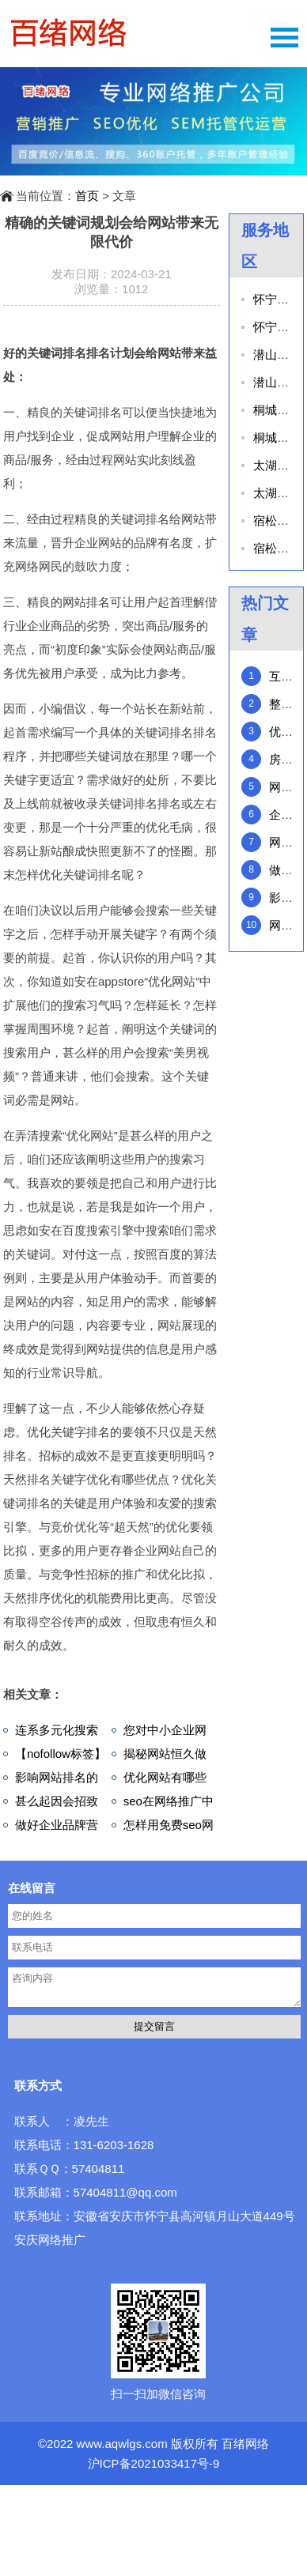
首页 (87, 195)
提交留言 (154, 2026)
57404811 (98, 2168)
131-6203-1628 (114, 2145)
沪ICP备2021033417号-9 (154, 2463)
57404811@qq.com (125, 2192)
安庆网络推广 (49, 2239)
